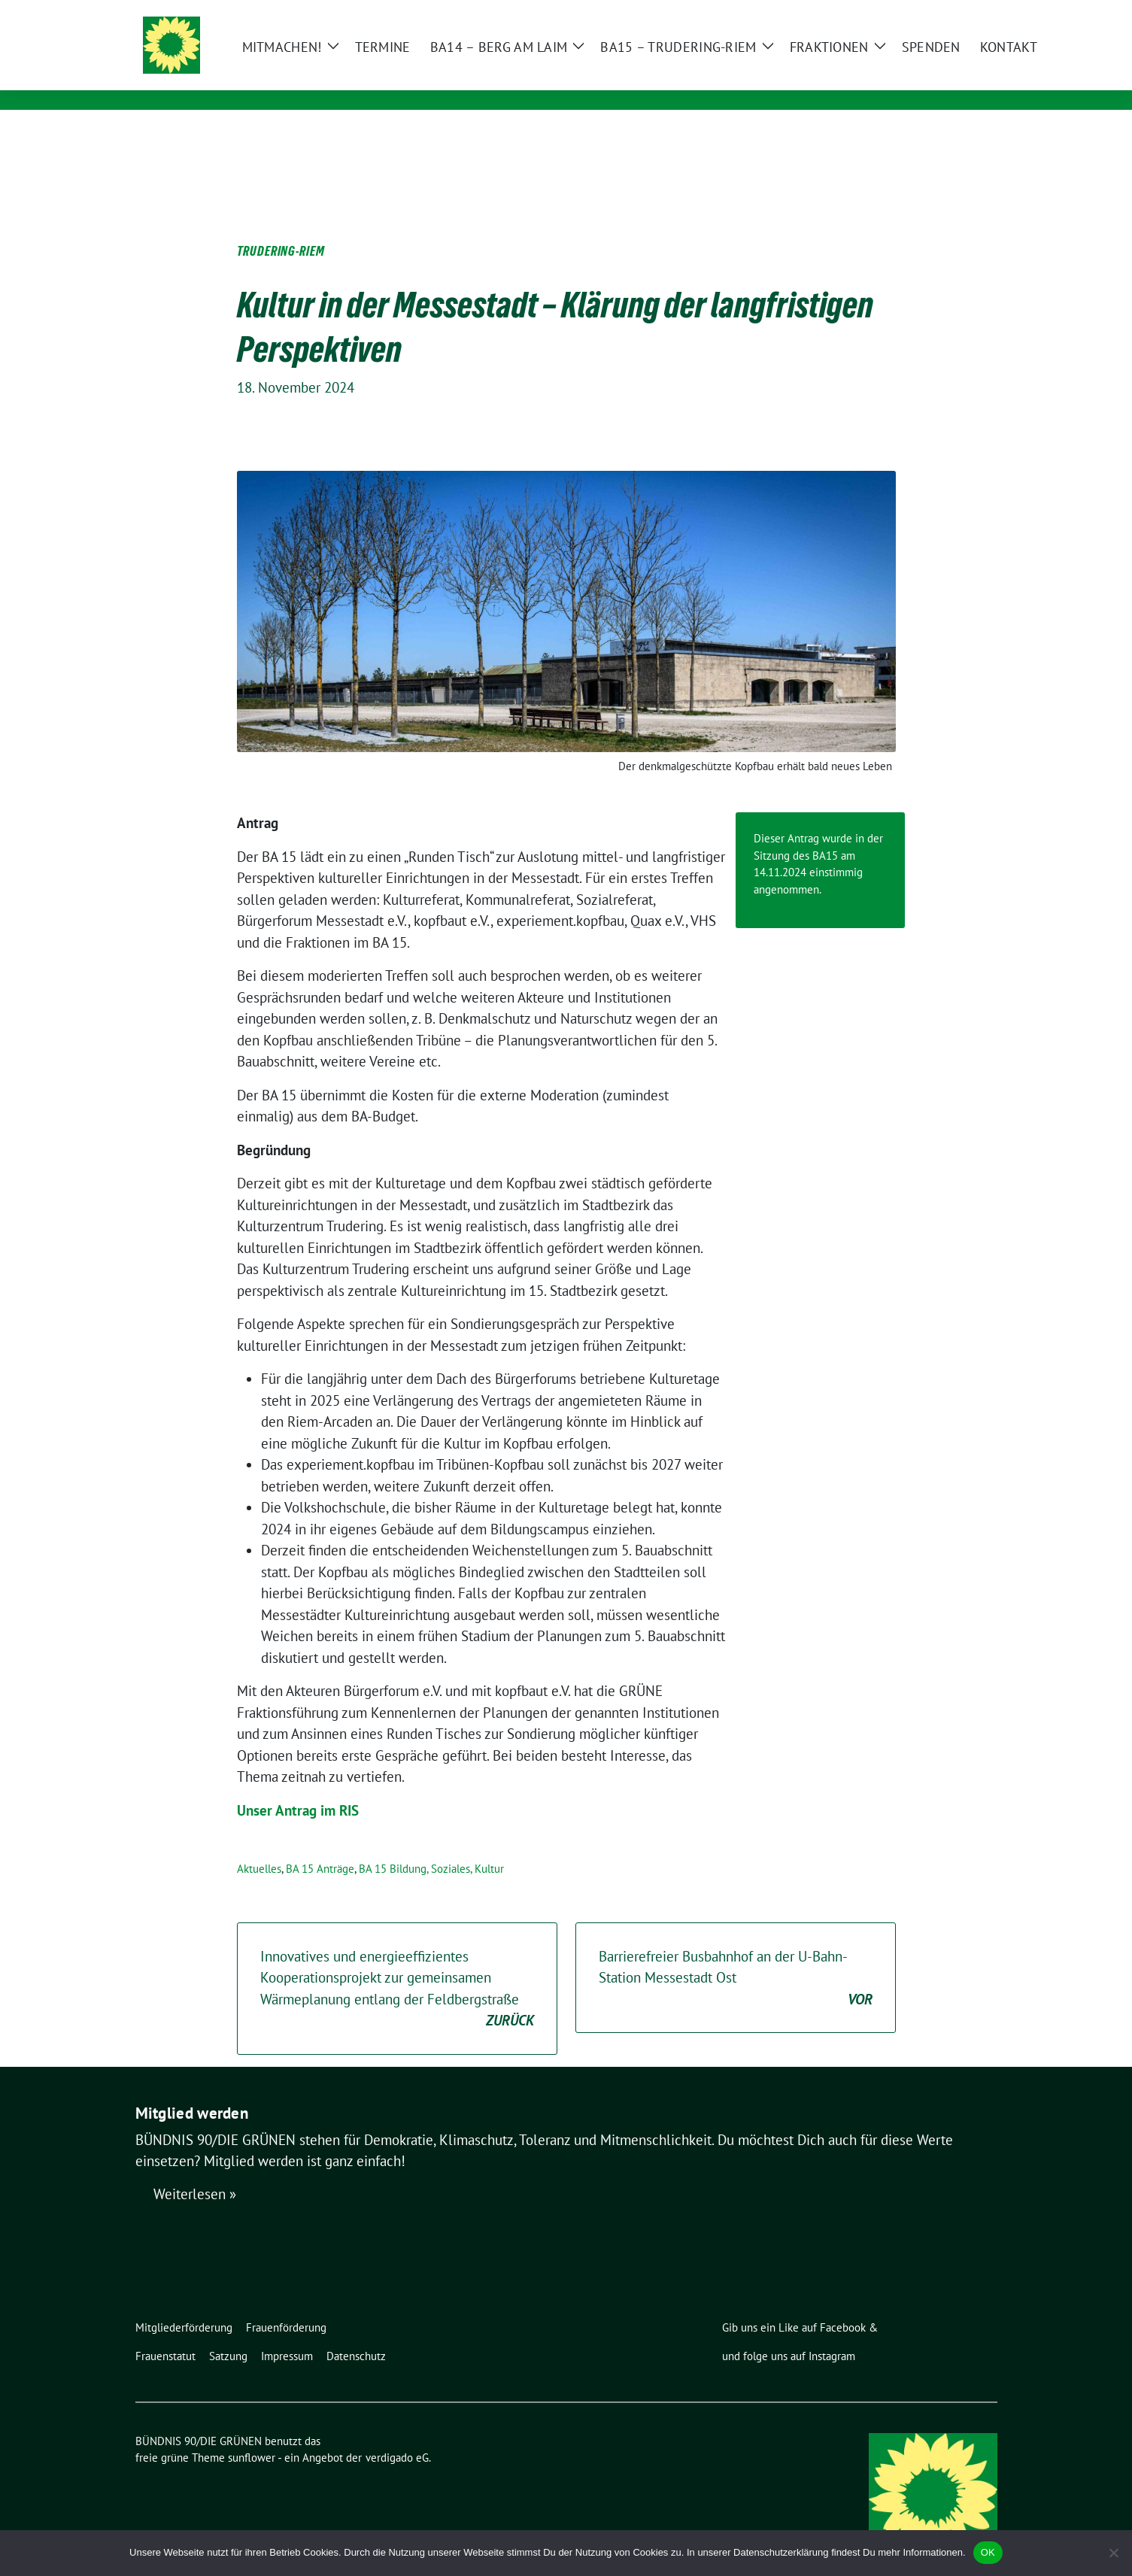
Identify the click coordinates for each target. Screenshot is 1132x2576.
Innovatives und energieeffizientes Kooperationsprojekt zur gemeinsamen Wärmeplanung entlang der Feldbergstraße (397, 1966)
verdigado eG (397, 2434)
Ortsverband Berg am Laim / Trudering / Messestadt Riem (457, 79)
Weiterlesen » (194, 2171)
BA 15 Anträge (320, 1845)
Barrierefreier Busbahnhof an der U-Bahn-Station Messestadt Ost (736, 1955)
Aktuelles (259, 1845)
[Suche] (949, 13)
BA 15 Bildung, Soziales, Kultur (431, 1845)
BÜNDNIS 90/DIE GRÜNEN (352, 58)
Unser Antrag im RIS (298, 1787)
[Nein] (1113, 2552)
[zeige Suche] (970, 13)
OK (988, 2552)
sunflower (251, 2434)
